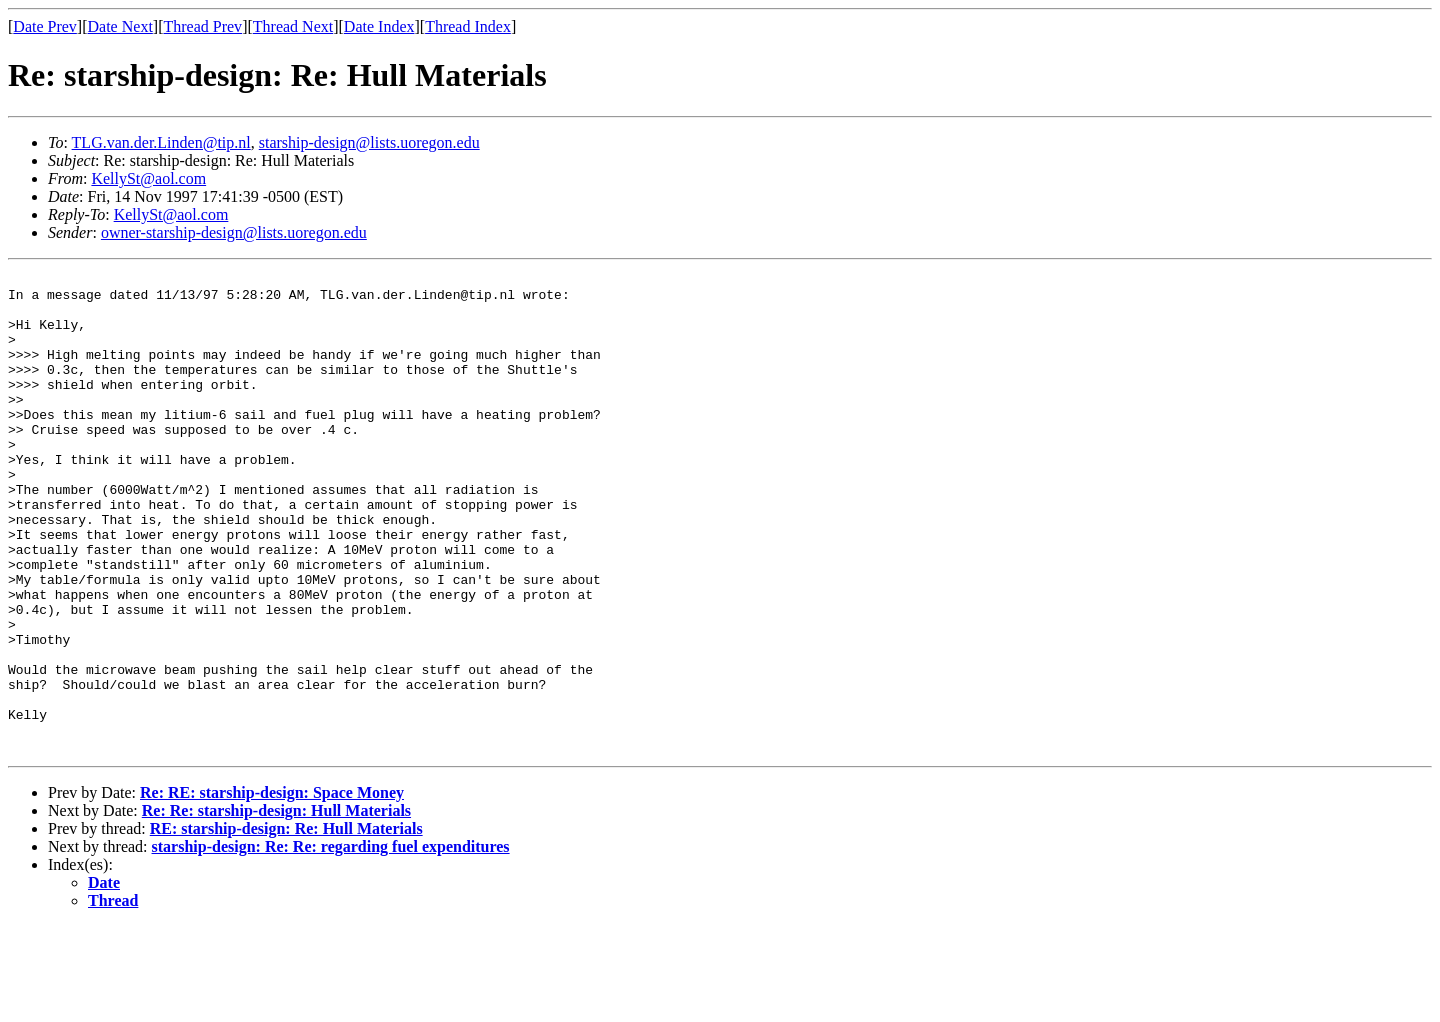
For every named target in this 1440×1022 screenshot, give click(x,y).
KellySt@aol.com (148, 178)
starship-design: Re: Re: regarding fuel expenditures (331, 942)
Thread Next (293, 26)
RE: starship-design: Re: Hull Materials (286, 924)
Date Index (379, 26)
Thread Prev (202, 26)
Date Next (120, 26)
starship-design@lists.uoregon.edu (369, 142)
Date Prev (45, 26)
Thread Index (468, 26)
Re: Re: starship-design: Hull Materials (276, 906)
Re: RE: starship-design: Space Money (272, 888)
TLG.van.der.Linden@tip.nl (161, 142)
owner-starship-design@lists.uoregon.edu (234, 232)
